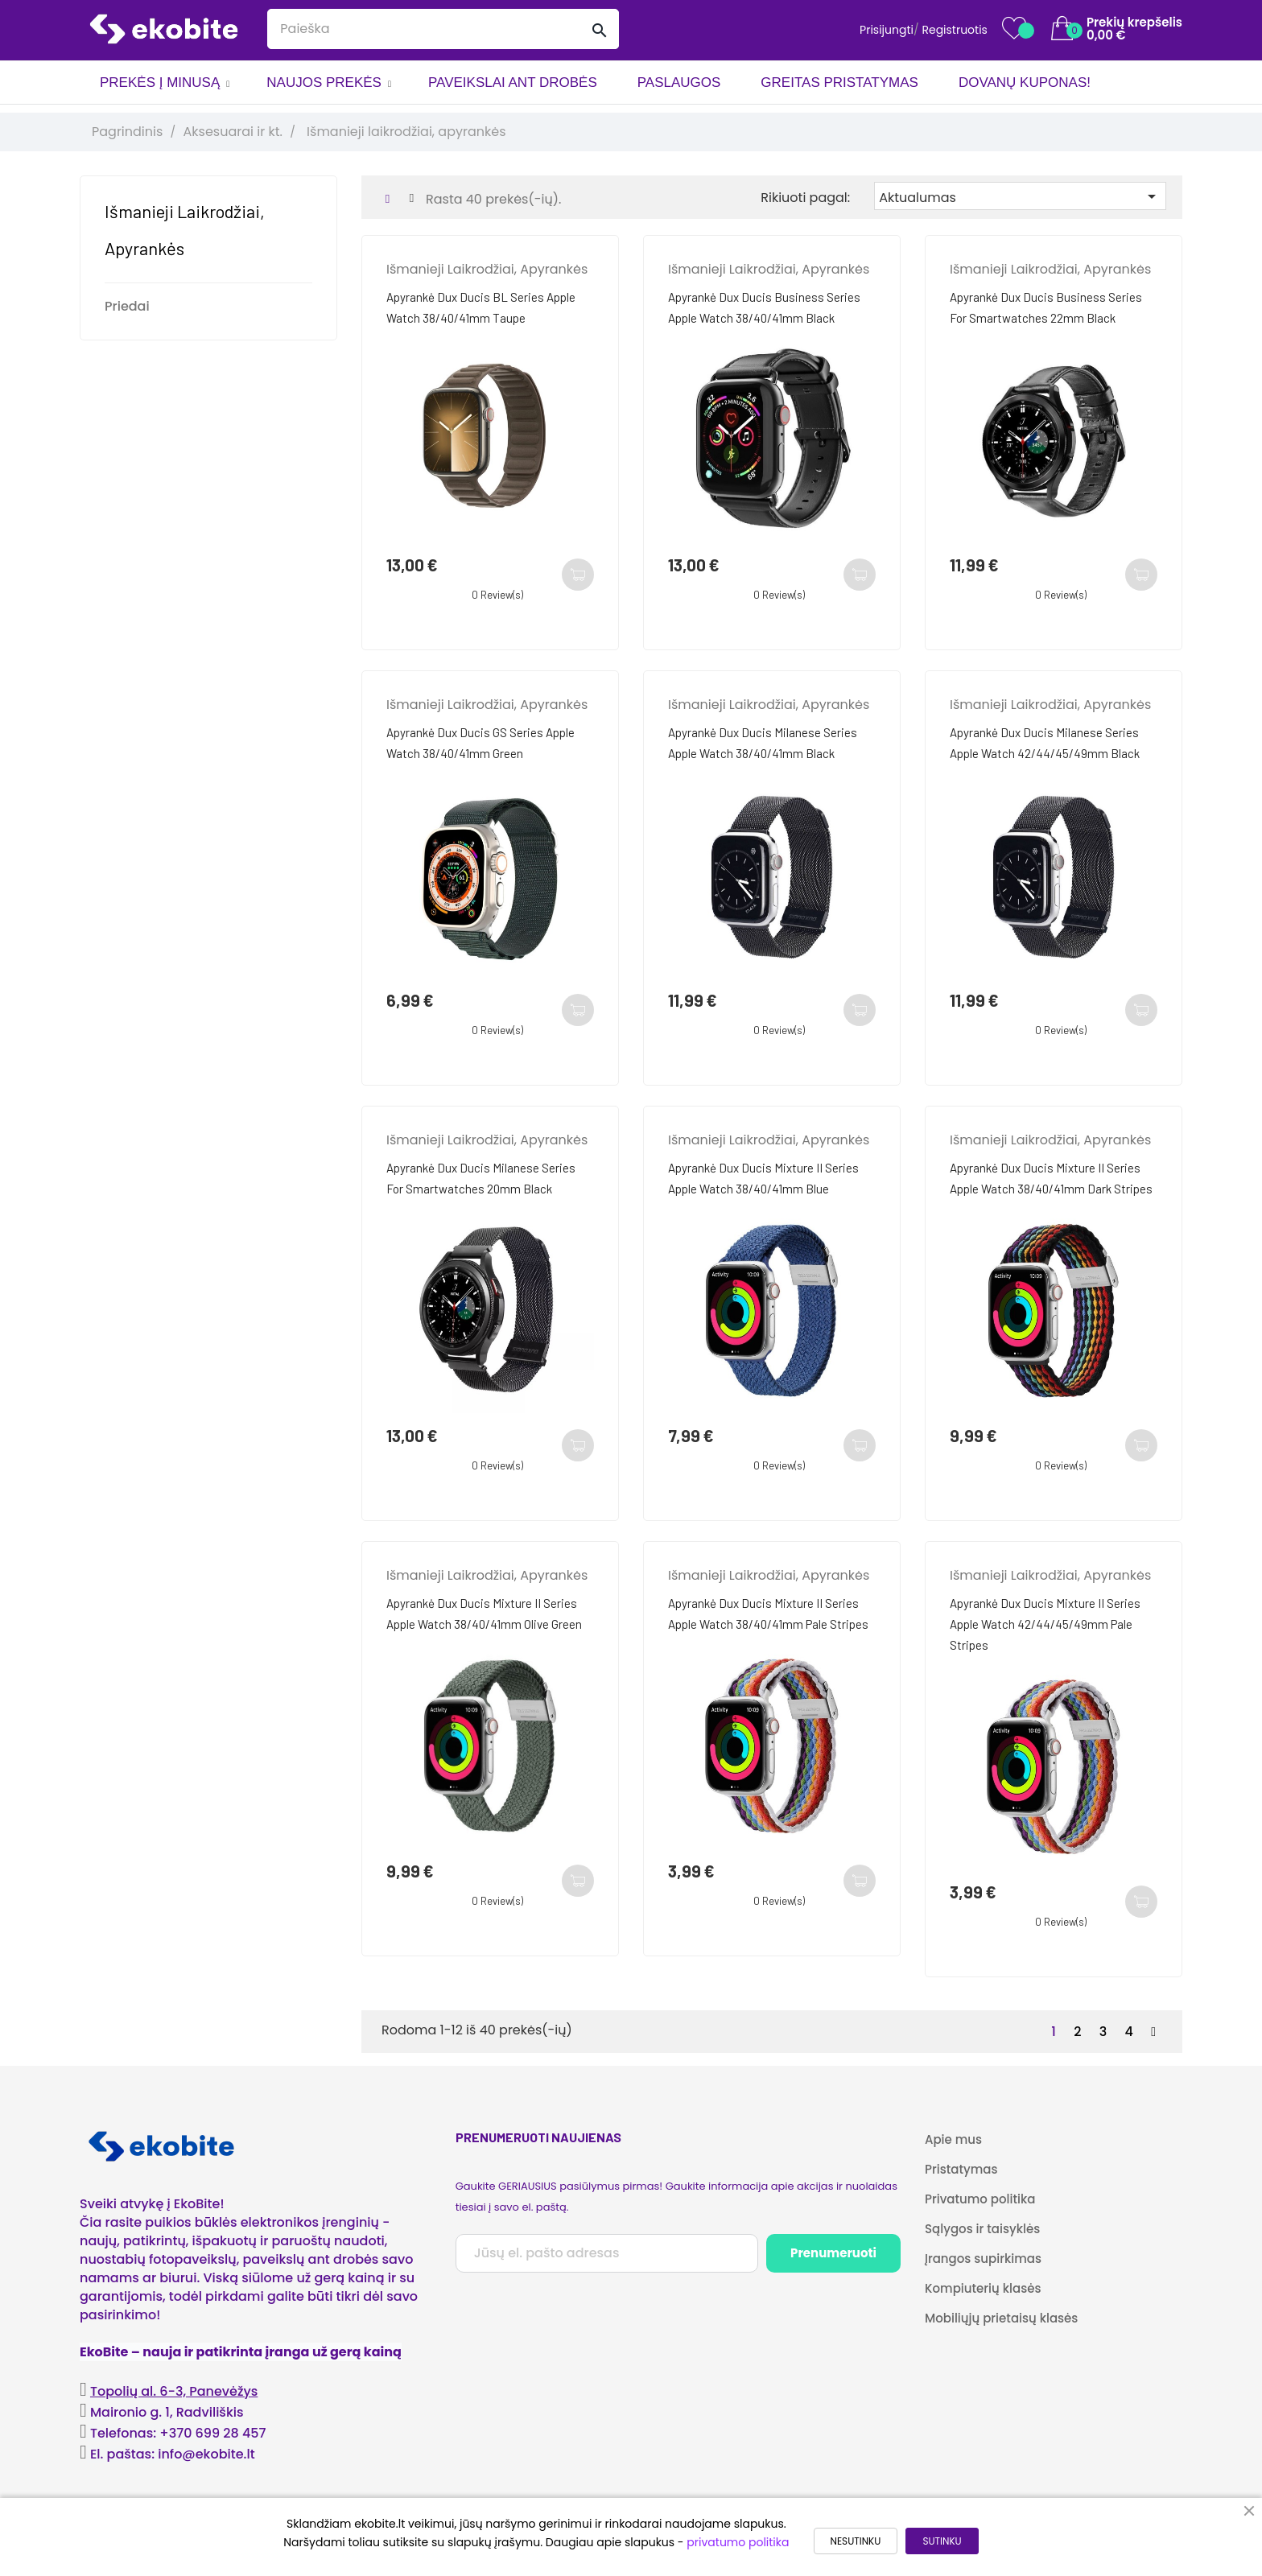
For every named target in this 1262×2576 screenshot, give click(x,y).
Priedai (127, 306)
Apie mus (953, 2139)
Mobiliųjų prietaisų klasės (1001, 2318)
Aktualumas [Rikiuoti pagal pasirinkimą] (1020, 197)
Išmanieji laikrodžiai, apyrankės (487, 269)
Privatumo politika (980, 2199)
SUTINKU (941, 2541)
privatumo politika (738, 2542)
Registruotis (955, 30)
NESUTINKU (856, 2541)
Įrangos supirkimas (983, 2258)
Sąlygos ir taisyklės (982, 2228)
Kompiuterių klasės (983, 2288)
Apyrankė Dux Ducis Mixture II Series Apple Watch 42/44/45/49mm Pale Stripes (1045, 1624)
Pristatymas (961, 2169)
